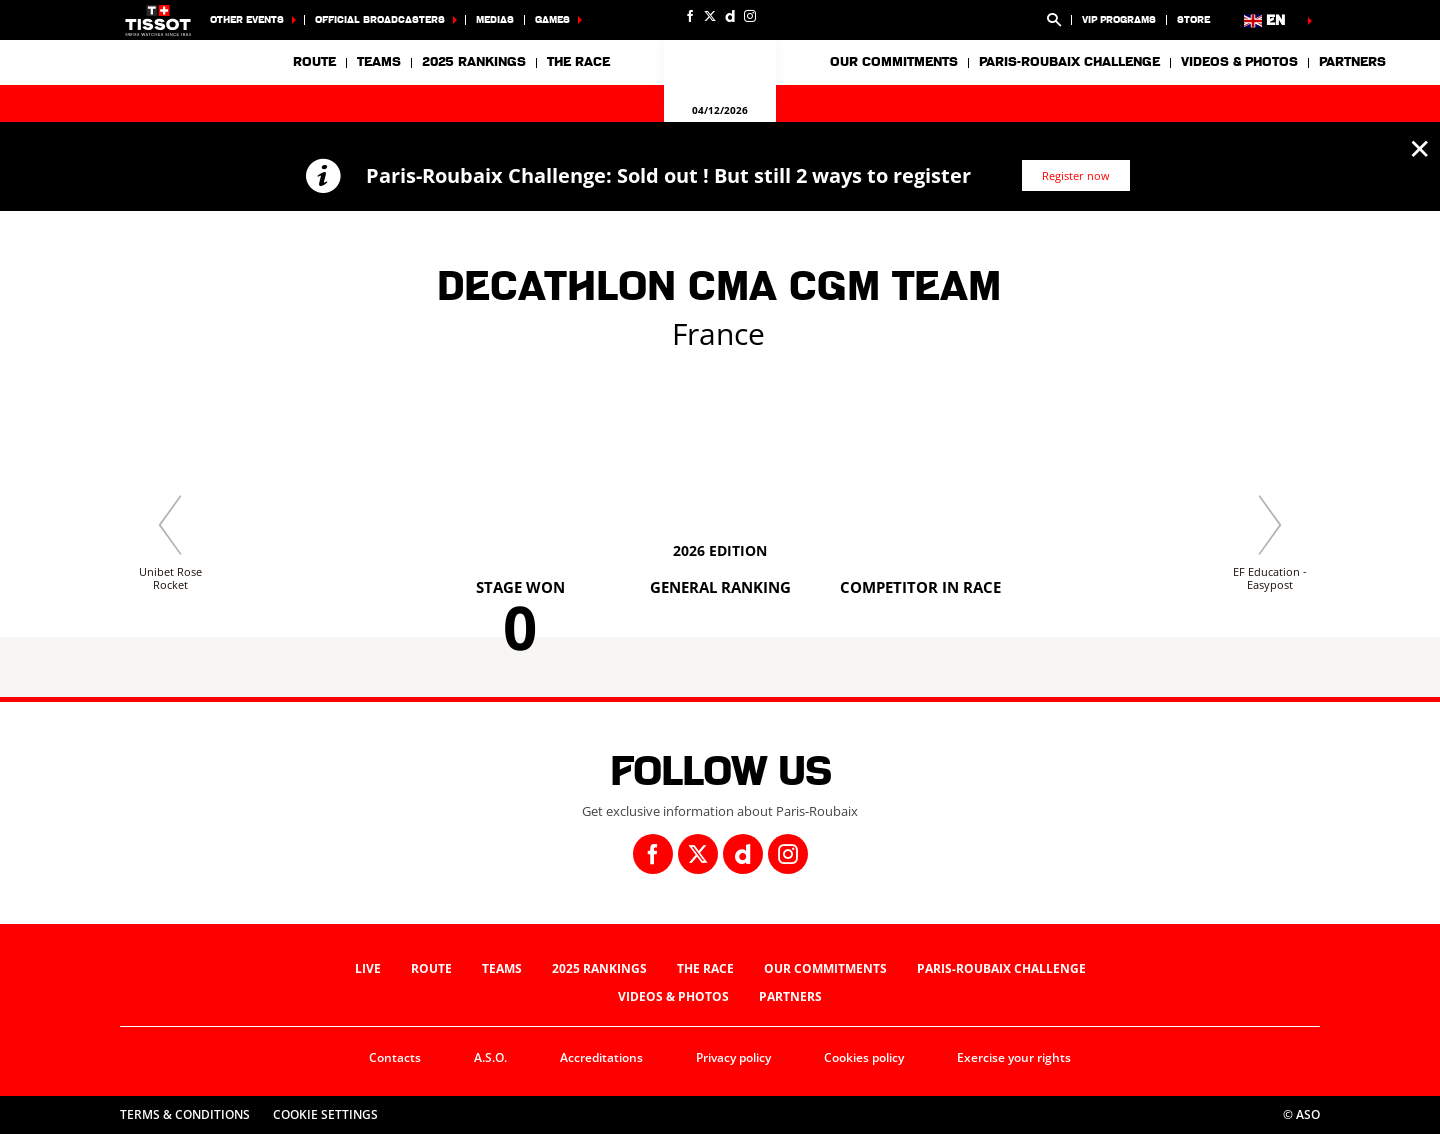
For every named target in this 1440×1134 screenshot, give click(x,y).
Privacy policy (733, 1057)
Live (368, 968)
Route (314, 62)
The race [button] (578, 62)
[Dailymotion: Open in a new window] (730, 16)
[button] (1054, 20)
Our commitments (825, 968)
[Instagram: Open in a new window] (750, 16)
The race (705, 968)
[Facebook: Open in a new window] (690, 16)
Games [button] (552, 19)
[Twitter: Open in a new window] (710, 16)
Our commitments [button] (894, 62)
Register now (1076, 175)
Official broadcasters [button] (380, 19)
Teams (502, 968)
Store (1193, 19)
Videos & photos (1239, 62)
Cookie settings (325, 1114)
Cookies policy (864, 1057)
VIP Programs (1119, 19)
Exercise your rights (1014, 1057)
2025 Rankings (474, 62)
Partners (1352, 62)
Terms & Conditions (185, 1114)
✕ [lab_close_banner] (1419, 148)
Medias (495, 19)
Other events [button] (247, 19)
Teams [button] (379, 62)
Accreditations (601, 1057)
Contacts (395, 1057)
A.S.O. (490, 1057)
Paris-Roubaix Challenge (1069, 62)
